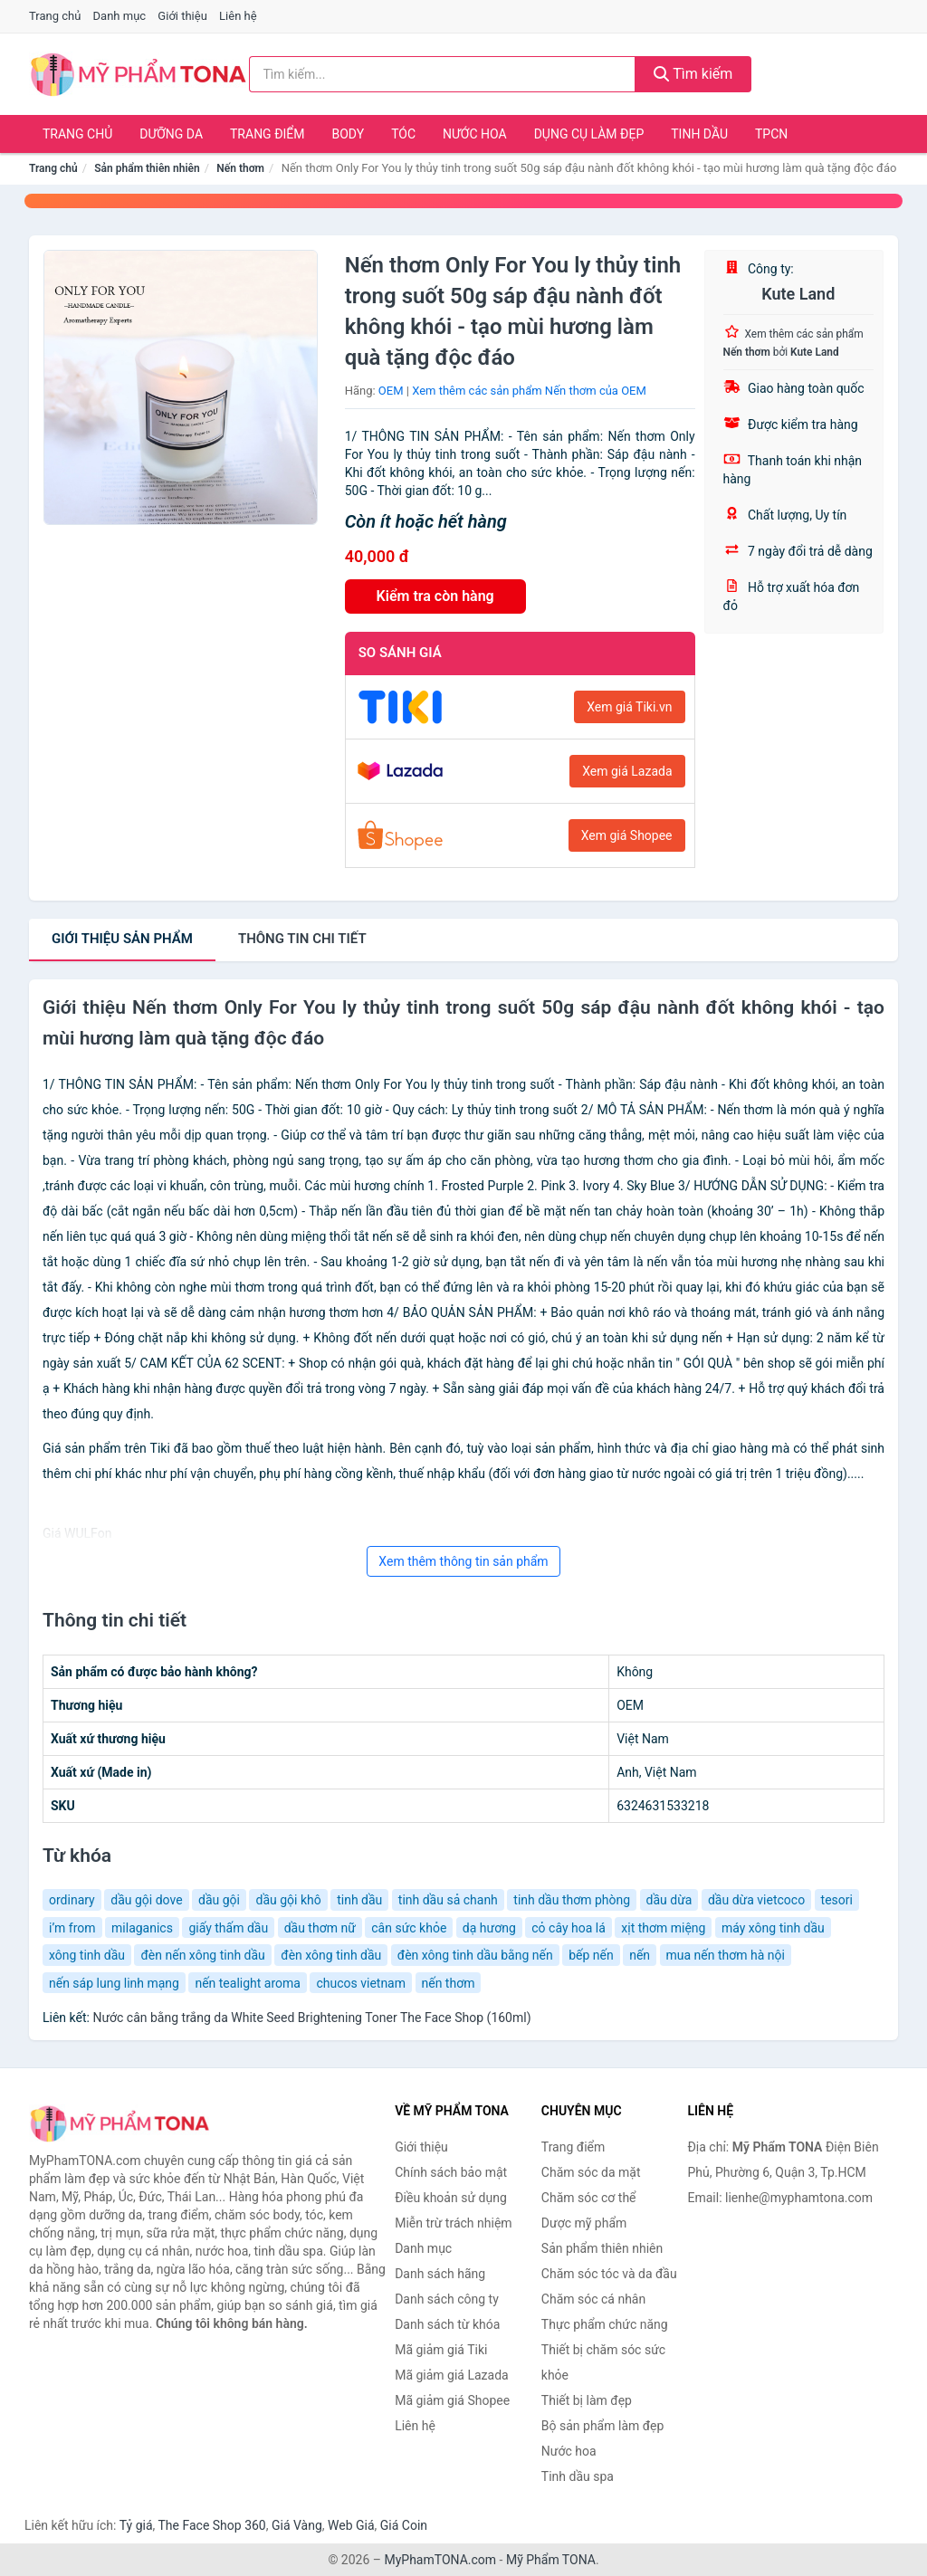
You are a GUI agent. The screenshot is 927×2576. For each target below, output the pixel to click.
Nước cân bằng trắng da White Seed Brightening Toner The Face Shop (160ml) (311, 2017)
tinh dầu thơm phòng (571, 1900)
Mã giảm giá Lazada (452, 2375)
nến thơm (448, 1983)
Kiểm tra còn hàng (435, 596)
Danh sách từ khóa (447, 2324)
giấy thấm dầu (228, 1928)
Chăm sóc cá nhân (593, 2299)
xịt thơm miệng (663, 1928)
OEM (391, 390)
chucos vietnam (361, 1983)
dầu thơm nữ (320, 1928)
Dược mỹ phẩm (584, 2223)
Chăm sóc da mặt (591, 2172)
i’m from (72, 1928)
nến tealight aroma (248, 1983)
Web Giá (351, 2525)
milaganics (142, 1928)
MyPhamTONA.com (440, 2559)
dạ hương (489, 1928)
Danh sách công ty (447, 2299)
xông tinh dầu (87, 1955)
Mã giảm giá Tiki (441, 2349)
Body (348, 134)
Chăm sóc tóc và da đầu (609, 2273)
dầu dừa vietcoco (756, 1900)
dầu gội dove (146, 1900)
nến (639, 1955)
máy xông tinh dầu (773, 1928)
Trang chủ (55, 16)
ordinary (72, 1900)
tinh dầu (359, 1900)
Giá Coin (403, 2525)
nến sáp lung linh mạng (114, 1983)
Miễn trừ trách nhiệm (453, 2223)
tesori (837, 1900)
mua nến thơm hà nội (725, 1955)
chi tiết (302, 938)
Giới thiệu (182, 16)
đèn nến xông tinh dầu (202, 1955)
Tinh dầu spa (577, 2476)
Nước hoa (475, 134)
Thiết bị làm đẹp (586, 2400)
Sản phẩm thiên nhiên (146, 168)
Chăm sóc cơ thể (588, 2197)
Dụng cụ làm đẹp (589, 134)
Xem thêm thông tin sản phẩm (463, 1561)
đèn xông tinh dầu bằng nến (475, 1955)
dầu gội (219, 1900)
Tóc (403, 134)
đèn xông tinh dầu (331, 1955)
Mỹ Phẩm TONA (551, 2559)
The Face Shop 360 (211, 2525)
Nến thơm (240, 168)
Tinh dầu (699, 134)
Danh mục (120, 16)
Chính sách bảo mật (451, 2172)
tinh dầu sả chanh (448, 1900)
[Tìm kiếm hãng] (442, 74)
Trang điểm (267, 134)
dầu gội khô (287, 1900)
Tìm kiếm (693, 73)
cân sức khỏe (408, 1928)
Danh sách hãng (440, 2273)
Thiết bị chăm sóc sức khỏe (603, 2362)
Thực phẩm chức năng (604, 2324)
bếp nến (591, 1955)
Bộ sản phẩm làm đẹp (602, 2426)
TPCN (771, 134)
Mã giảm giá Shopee (452, 2400)
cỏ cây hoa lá (568, 1928)
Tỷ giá (136, 2525)
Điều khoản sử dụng (451, 2197)
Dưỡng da (171, 134)
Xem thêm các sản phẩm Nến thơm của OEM (529, 390)
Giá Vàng (297, 2525)
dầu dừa (669, 1900)
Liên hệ (238, 16)
